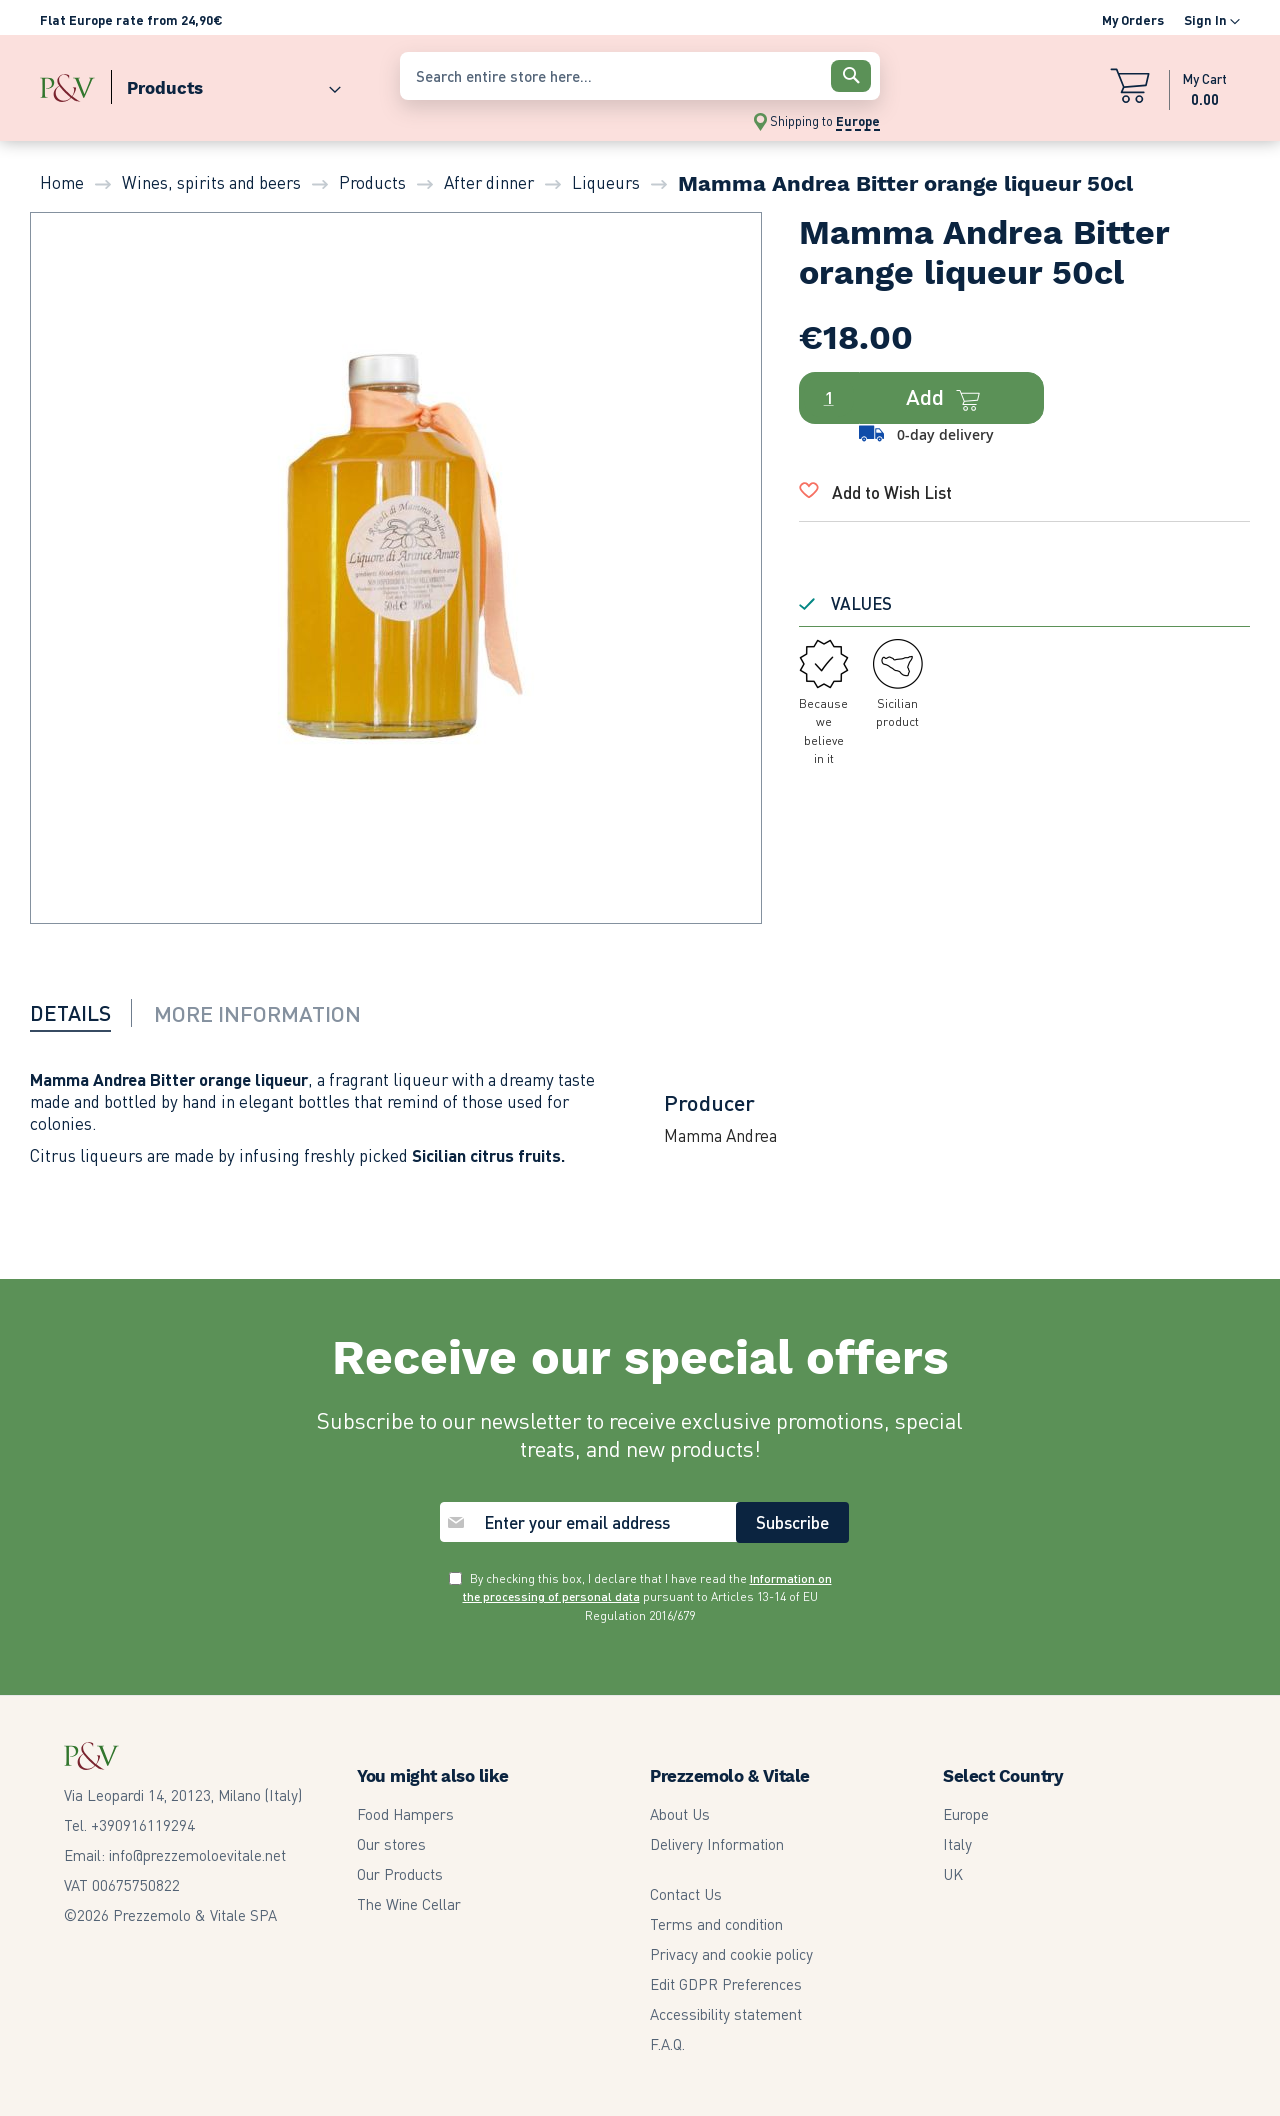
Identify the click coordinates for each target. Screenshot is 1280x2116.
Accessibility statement (726, 2014)
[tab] (85, 1013)
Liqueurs (606, 182)
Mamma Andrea (720, 1135)
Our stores (391, 1844)
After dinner (489, 182)
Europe (966, 1814)
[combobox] (640, 76)
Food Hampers (405, 1814)
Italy (957, 1844)
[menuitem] (226, 83)
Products (372, 182)
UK (953, 1874)
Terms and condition (716, 1924)
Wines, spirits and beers (211, 182)
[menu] (210, 83)
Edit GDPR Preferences (726, 1984)
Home (62, 182)
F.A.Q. (667, 2044)
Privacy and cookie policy (731, 1954)
